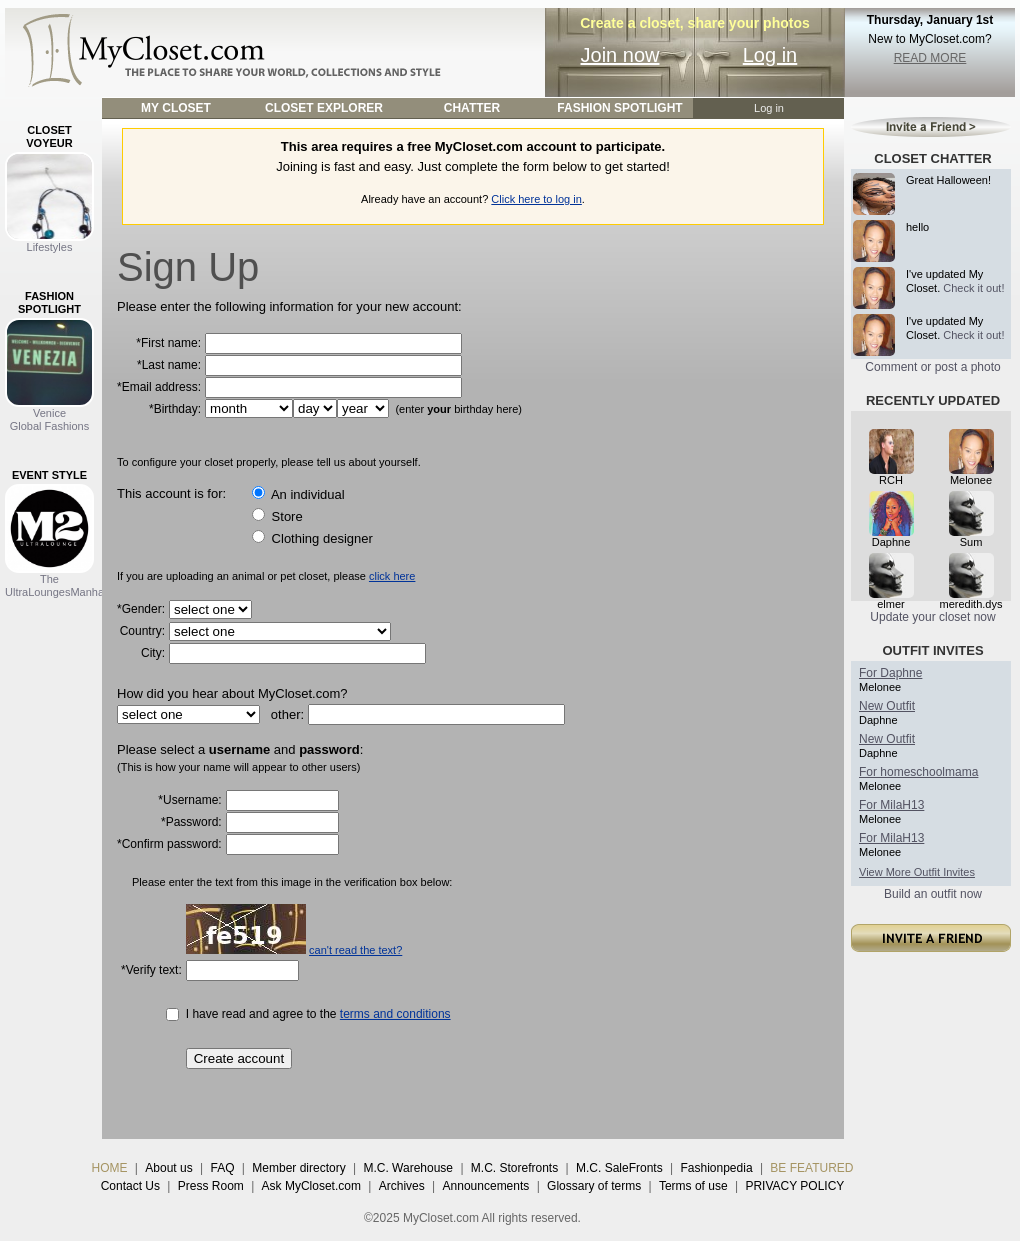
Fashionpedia (717, 1168)
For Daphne (890, 673)
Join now (620, 55)
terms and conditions (395, 1014)
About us (168, 1168)
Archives (402, 1186)
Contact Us (130, 1186)
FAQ (222, 1168)
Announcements (486, 1186)
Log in (770, 55)
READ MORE (930, 58)
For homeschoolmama (918, 772)
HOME (110, 1168)
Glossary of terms (594, 1186)
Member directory (298, 1168)
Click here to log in (536, 199)
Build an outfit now (933, 894)
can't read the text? (355, 950)
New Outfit (887, 706)
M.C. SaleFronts (619, 1168)
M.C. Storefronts (514, 1168)
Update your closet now (932, 617)
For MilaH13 (891, 805)
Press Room (211, 1186)
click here (392, 576)
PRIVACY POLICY (794, 1186)
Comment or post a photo (932, 367)
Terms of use (693, 1186)
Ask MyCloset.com (311, 1186)
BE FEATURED (811, 1168)
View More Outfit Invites (917, 872)
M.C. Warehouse (408, 1168)
